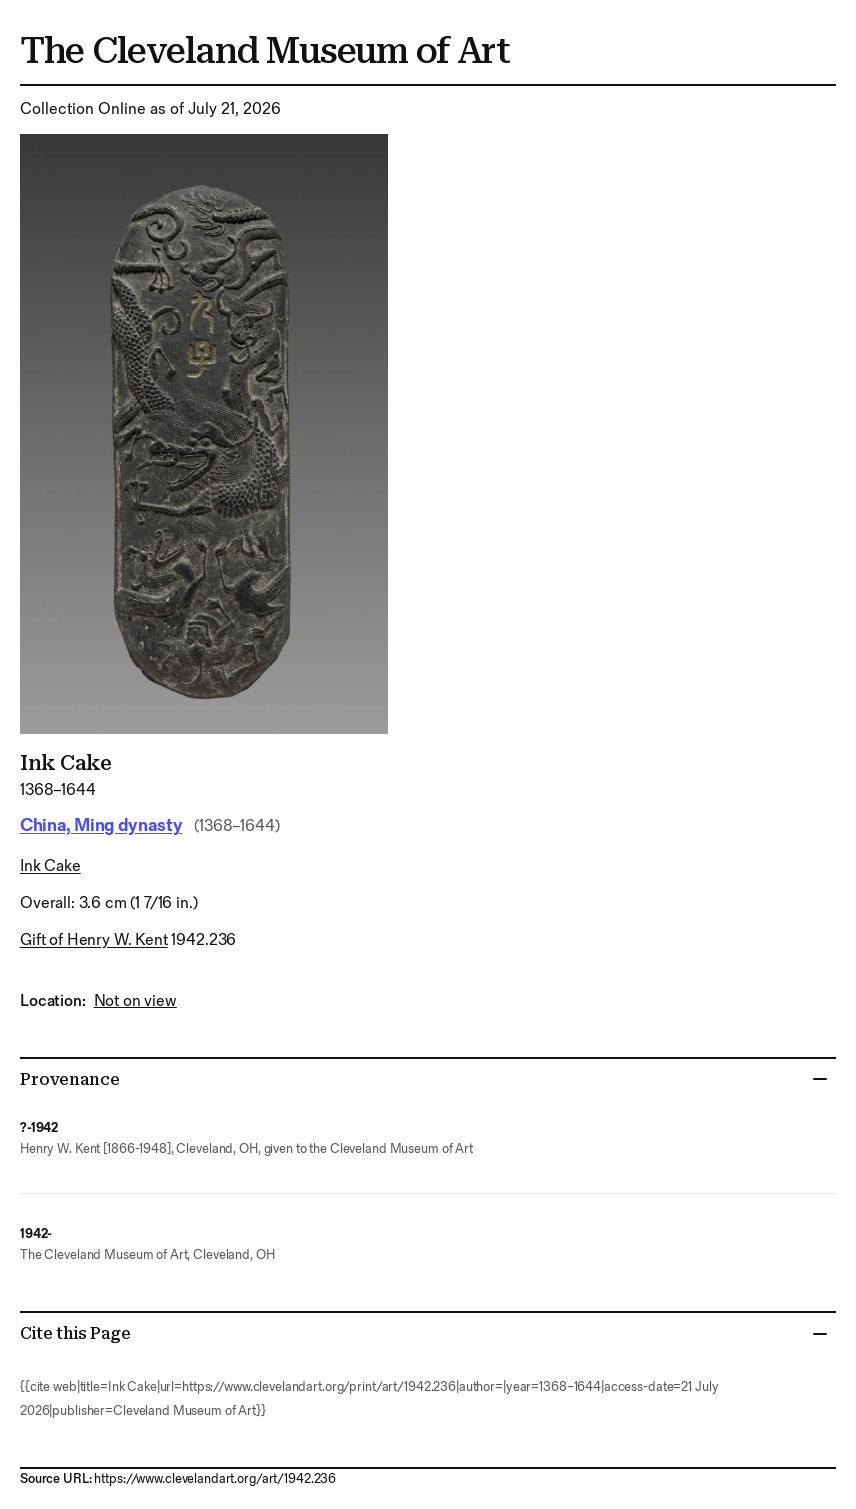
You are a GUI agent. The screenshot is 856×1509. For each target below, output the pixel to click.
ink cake (50, 866)
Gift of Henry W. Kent (94, 940)
